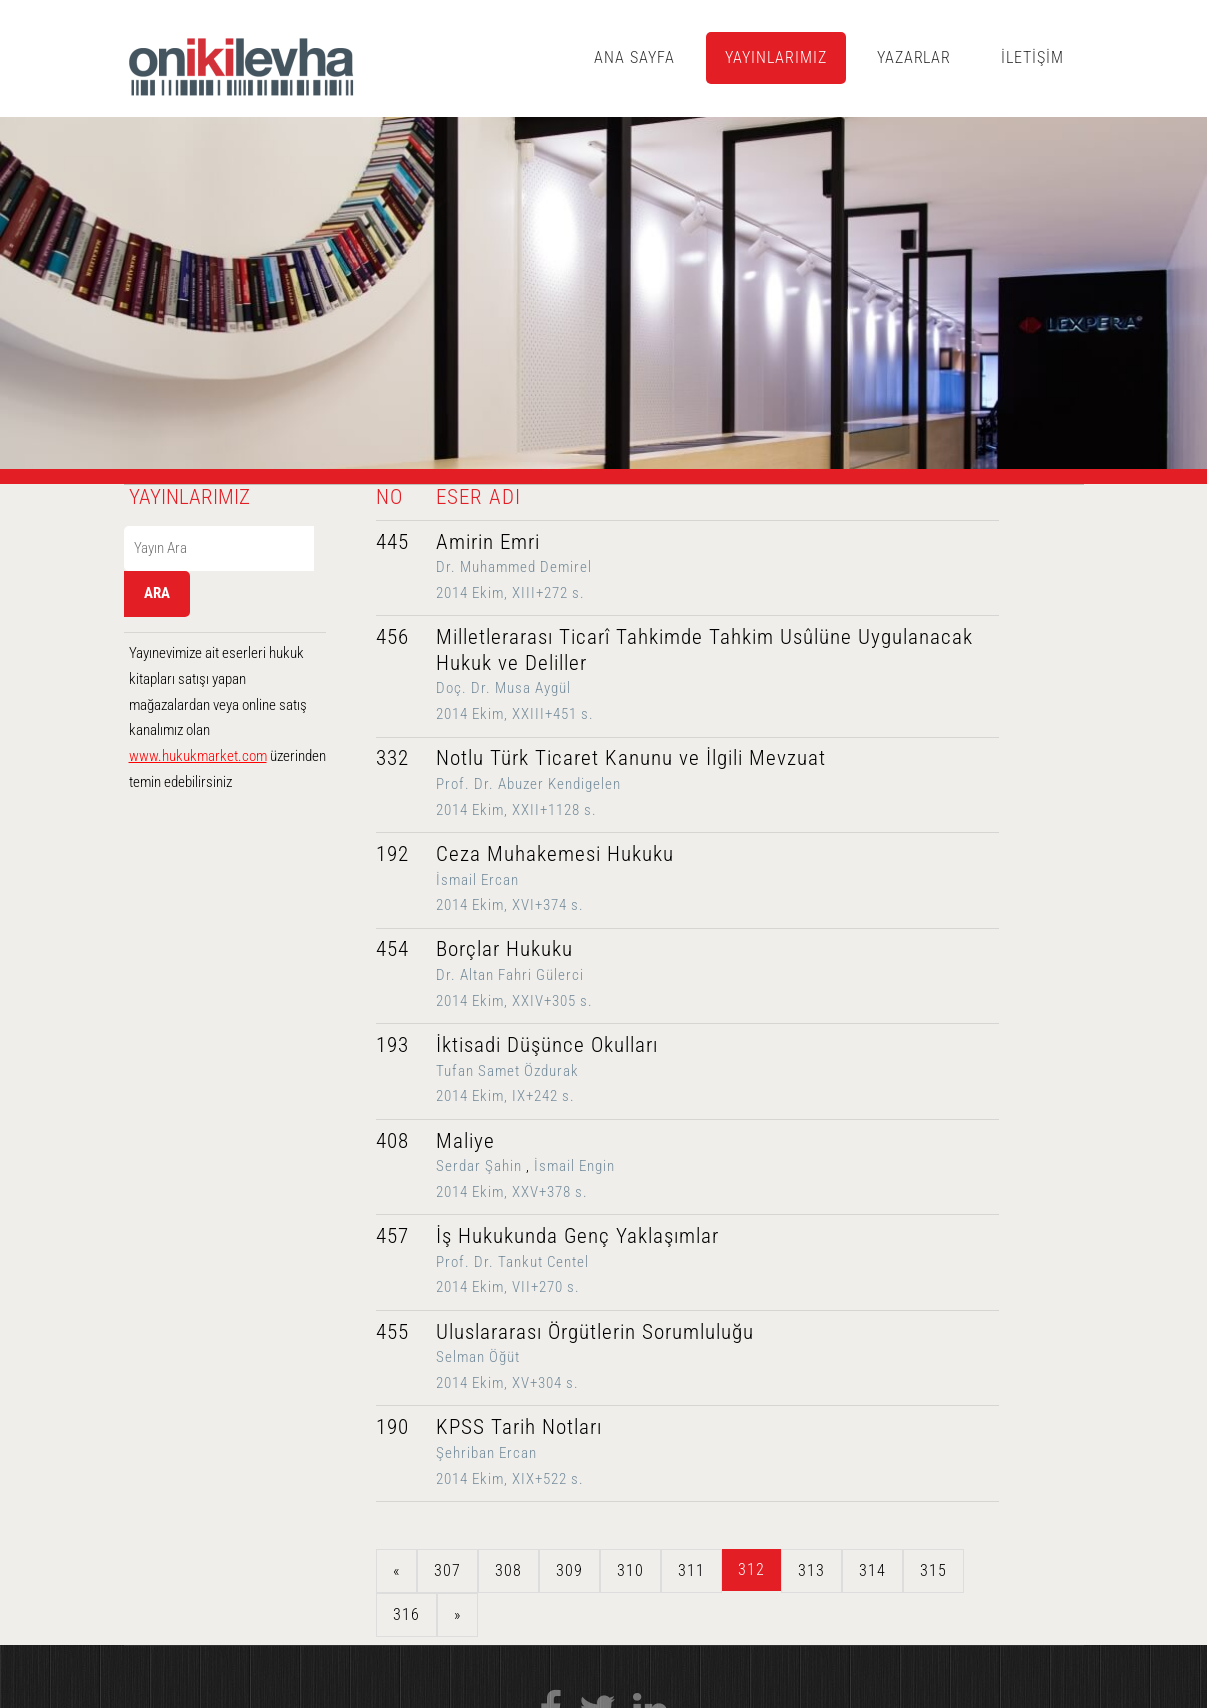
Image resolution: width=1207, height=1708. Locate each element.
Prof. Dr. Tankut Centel (512, 1262)
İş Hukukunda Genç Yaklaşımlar (577, 1236)
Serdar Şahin (479, 1166)
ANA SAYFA (634, 57)
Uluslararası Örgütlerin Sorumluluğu (595, 1332)
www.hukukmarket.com (198, 756)
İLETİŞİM (1032, 57)
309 (569, 1570)
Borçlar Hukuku (504, 949)
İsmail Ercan (477, 880)
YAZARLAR (914, 57)
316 (406, 1614)
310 (630, 1570)
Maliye (465, 1141)
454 (392, 949)
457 (392, 1236)
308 (508, 1570)
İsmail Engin (574, 1166)
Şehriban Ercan (486, 1453)
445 (392, 542)
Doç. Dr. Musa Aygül (503, 688)
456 (392, 637)
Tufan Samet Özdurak (507, 1071)
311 (691, 1570)
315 (933, 1570)
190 (392, 1427)
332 (392, 758)
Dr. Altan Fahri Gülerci (510, 975)
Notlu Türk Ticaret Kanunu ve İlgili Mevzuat (631, 758)
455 (392, 1332)
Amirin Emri (488, 542)
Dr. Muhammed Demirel (514, 567)
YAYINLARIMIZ (776, 57)
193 (392, 1045)
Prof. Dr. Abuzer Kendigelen (528, 784)
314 (872, 1570)
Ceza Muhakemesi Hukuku (555, 854)
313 (811, 1570)
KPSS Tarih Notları (519, 1427)
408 (392, 1141)
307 (447, 1570)
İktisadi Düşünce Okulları (547, 1045)
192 (392, 854)
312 (751, 1569)
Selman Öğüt (478, 1357)
